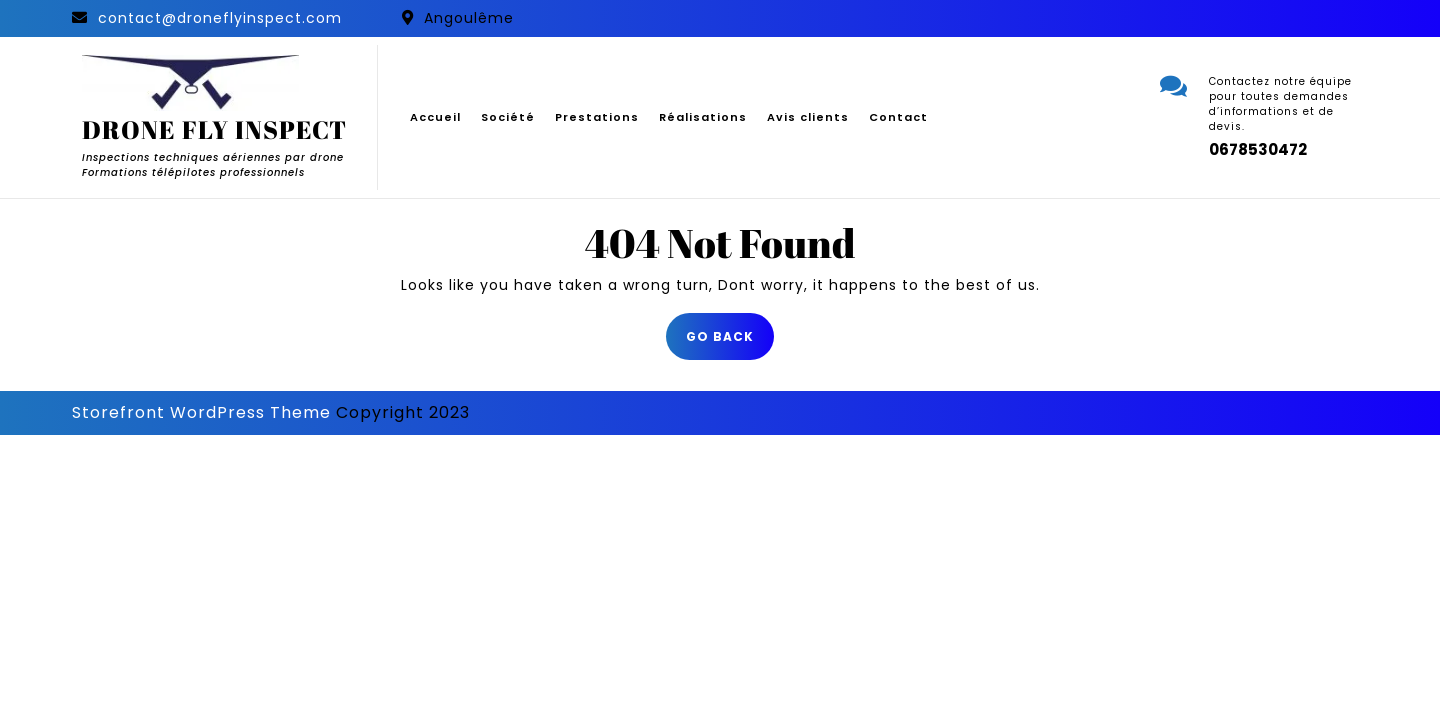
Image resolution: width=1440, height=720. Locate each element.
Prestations (597, 117)
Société (508, 117)
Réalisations (703, 117)
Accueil (435, 117)
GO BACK (730, 342)
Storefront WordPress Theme (201, 412)
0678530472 (1258, 149)
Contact (898, 117)
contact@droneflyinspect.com (220, 18)
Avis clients (808, 117)
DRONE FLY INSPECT (214, 129)
